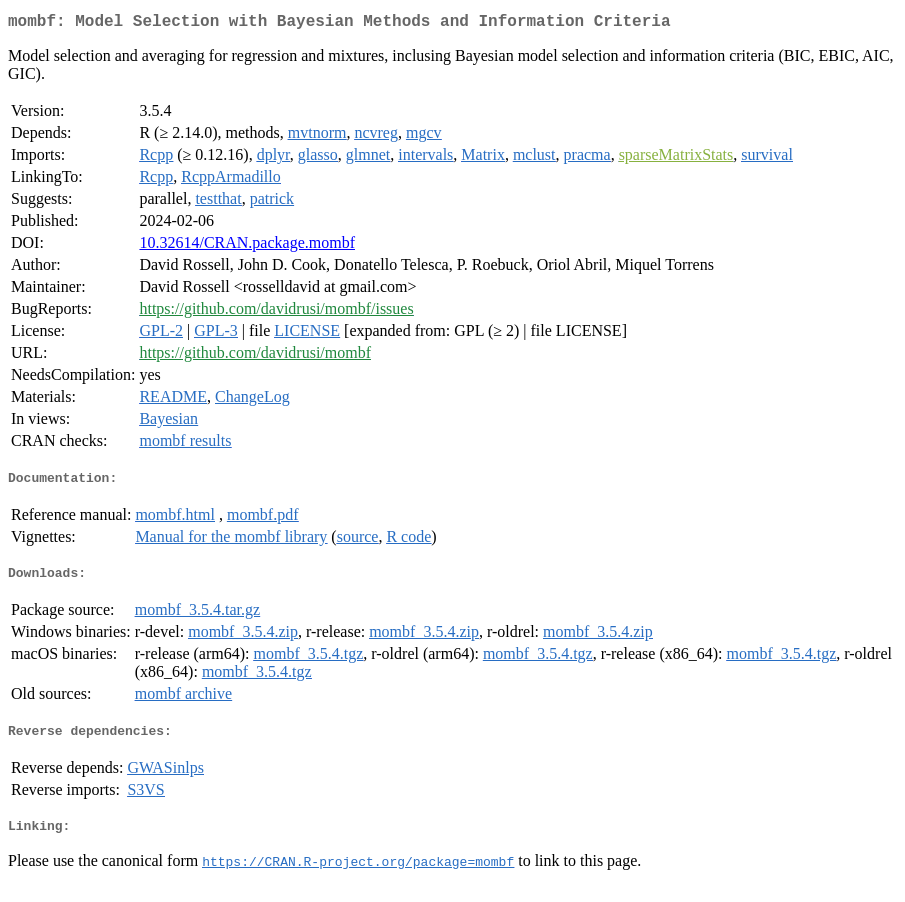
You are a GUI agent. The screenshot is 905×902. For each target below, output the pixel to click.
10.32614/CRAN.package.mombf (247, 246)
